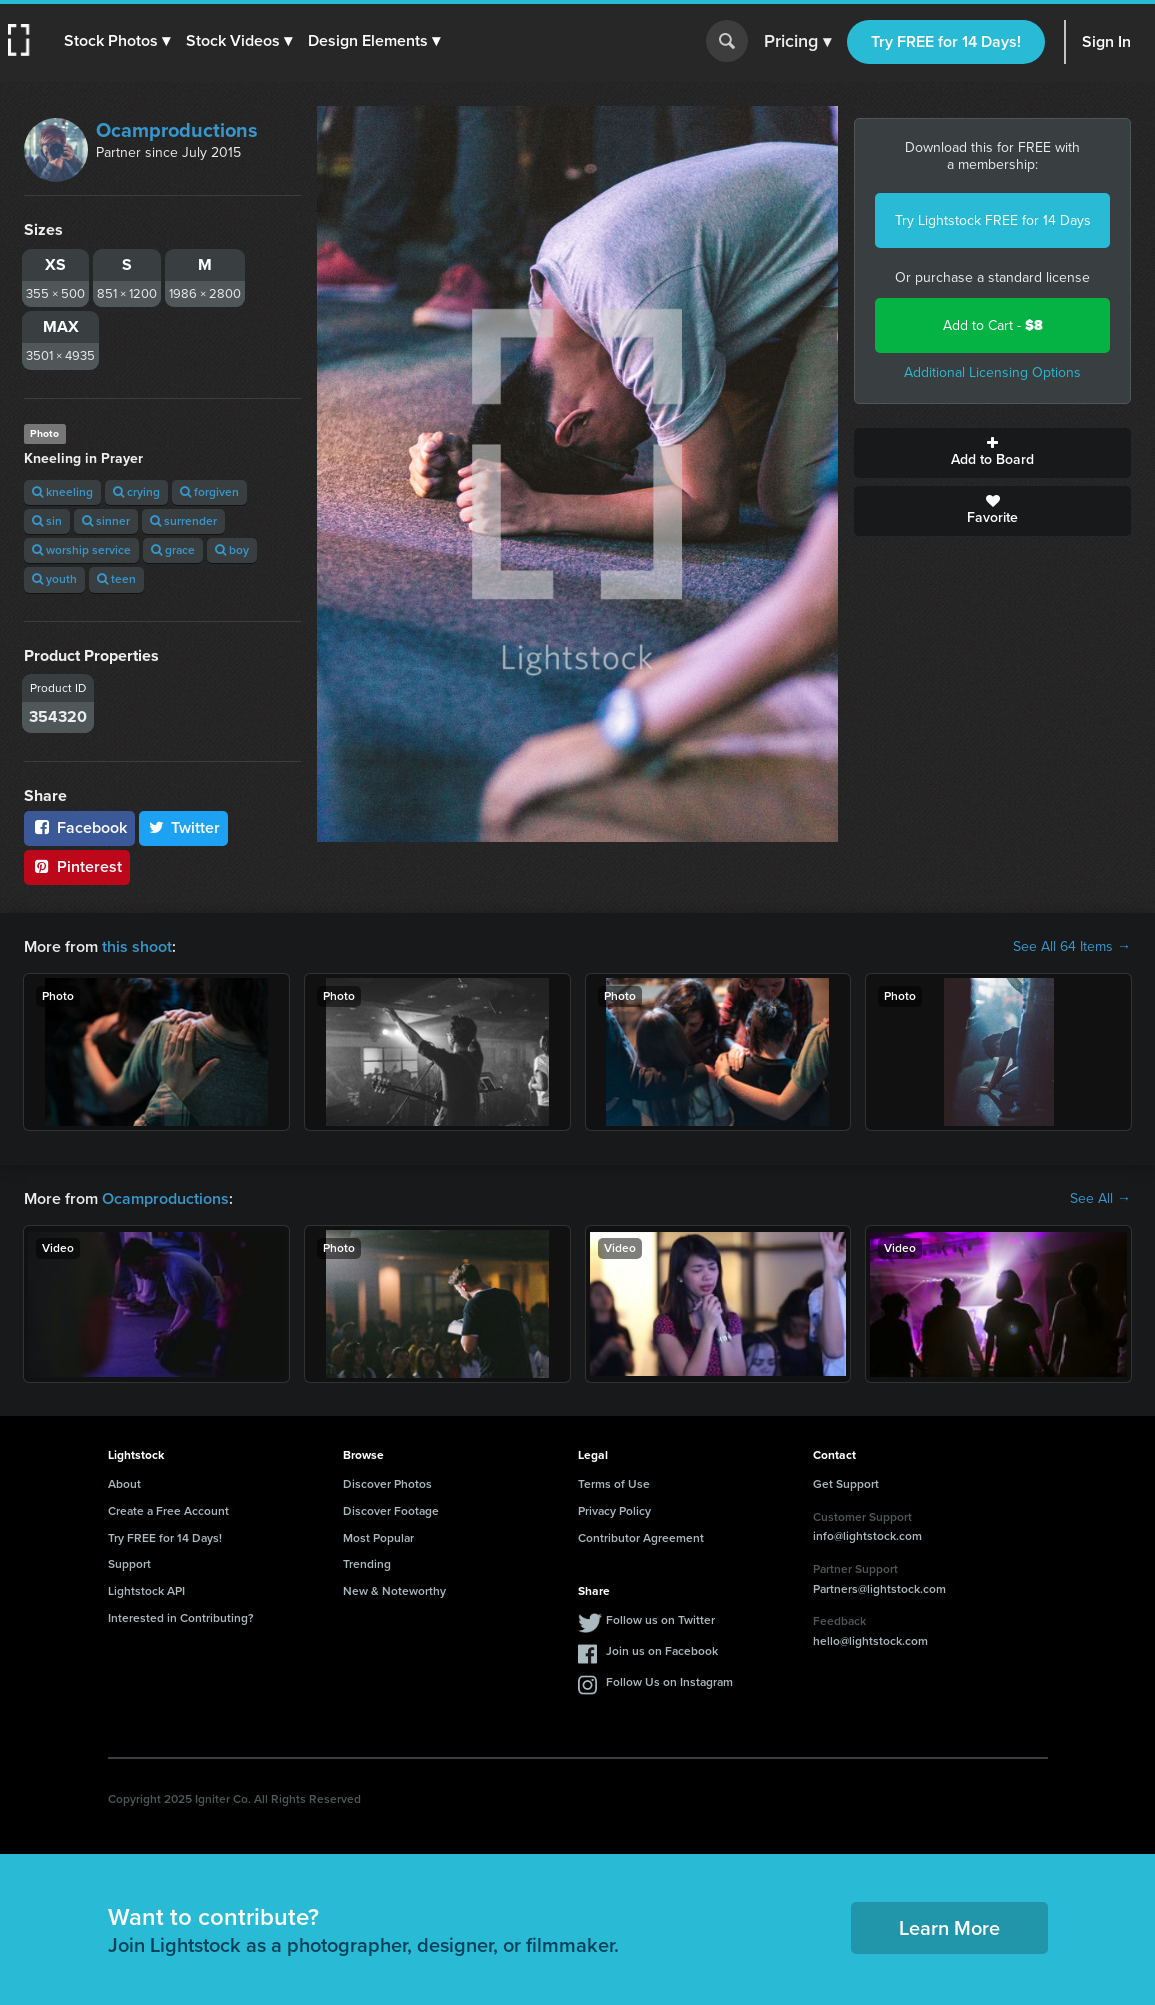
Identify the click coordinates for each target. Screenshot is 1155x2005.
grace (173, 550)
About (124, 1484)
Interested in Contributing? (181, 1618)
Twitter (184, 827)
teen (116, 579)
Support (129, 1564)
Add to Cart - (993, 325)
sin (47, 521)
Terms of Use (614, 1484)
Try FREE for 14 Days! (946, 41)
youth (54, 579)
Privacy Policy (614, 1511)
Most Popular (378, 1538)
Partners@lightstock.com (879, 1589)
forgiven (209, 492)
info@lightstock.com (867, 1536)
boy (232, 550)
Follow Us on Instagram (669, 1682)
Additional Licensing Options (992, 372)
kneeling (62, 492)
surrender (183, 521)
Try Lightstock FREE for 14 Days (993, 220)
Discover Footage (391, 1511)
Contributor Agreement (641, 1538)
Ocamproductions (177, 130)
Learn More (949, 1928)
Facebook (79, 827)
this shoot (137, 946)
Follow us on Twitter (660, 1620)
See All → (1100, 1199)
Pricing (797, 42)
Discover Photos (387, 1484)
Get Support (846, 1484)
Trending (367, 1564)
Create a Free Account (168, 1511)
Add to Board (992, 453)
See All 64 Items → (1072, 947)
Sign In (1106, 41)
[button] (117, 41)
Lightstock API (146, 1591)
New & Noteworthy (394, 1591)
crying (136, 492)
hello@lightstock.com (870, 1641)
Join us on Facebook (662, 1651)
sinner (106, 521)
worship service (81, 550)
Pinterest (77, 866)
